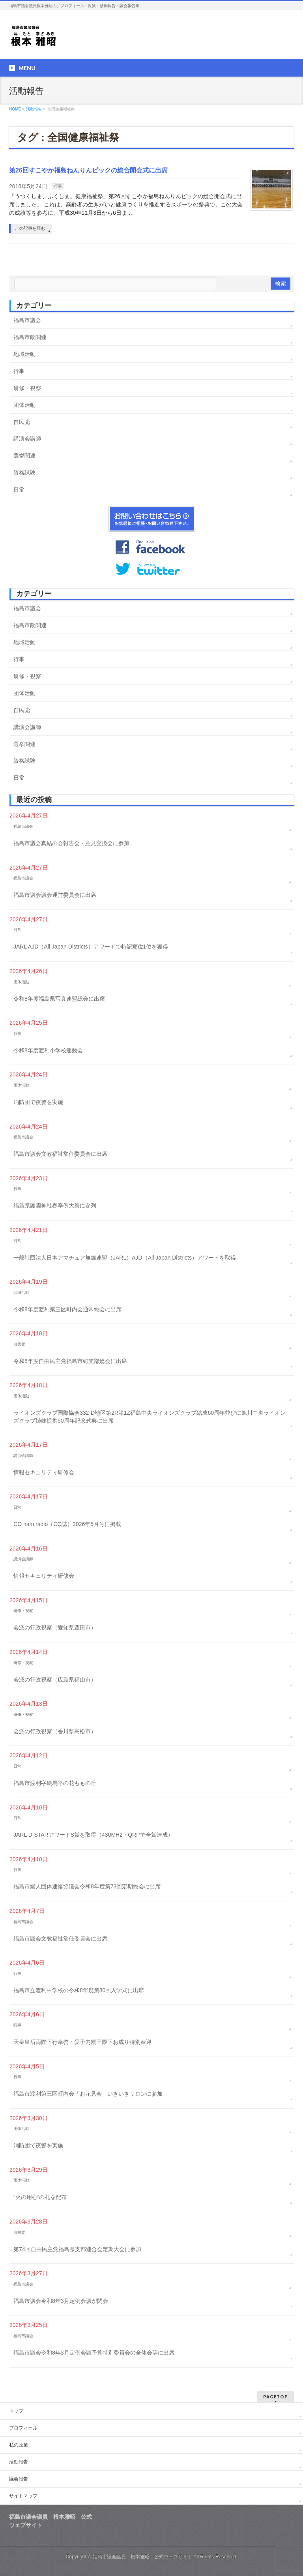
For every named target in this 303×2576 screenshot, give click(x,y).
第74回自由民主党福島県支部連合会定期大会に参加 (77, 2249)
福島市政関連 (30, 337)
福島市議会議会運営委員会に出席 (54, 895)
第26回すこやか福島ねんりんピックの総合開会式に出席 (88, 170)
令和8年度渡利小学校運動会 (48, 1050)
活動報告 (18, 2462)
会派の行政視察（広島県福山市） (54, 1679)
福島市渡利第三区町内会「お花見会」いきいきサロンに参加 (88, 2093)
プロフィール (23, 2428)
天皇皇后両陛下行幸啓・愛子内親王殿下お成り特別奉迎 (82, 2042)
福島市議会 (27, 320)
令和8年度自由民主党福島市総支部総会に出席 (70, 1361)
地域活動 (24, 354)
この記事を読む (30, 228)
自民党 (21, 422)
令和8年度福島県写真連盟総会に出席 (59, 999)
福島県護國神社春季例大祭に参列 (54, 1205)
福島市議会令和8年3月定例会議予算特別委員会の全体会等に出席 (93, 2352)
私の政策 (18, 2445)
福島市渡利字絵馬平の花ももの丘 (54, 1783)
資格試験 (24, 472)
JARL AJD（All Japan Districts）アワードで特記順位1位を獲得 (90, 946)
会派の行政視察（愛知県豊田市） (54, 1627)
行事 (58, 186)
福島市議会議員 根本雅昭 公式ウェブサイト (142, 2556)
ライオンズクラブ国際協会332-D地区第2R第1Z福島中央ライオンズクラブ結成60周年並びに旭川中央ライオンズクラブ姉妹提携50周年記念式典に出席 (149, 1417)
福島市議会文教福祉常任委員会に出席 (60, 1154)
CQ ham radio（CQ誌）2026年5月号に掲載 (67, 1524)
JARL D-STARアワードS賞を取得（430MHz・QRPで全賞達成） (93, 1835)
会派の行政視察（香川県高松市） (54, 1731)
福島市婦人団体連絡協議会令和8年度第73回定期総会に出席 (87, 1886)
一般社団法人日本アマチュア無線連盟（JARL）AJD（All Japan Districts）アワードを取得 (124, 1257)
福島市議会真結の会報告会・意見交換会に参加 (71, 843)
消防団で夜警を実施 (38, 1102)
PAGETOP (275, 2396)
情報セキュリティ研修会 (43, 1472)
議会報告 (18, 2479)
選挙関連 (24, 455)
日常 (18, 489)
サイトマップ (23, 2496)
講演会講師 (27, 438)
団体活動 (24, 405)
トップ (16, 2411)
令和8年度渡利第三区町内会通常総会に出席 (67, 1309)
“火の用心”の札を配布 (40, 2197)
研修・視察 (27, 388)
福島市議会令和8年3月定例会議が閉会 (60, 2301)
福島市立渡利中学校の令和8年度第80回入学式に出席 (78, 1990)
